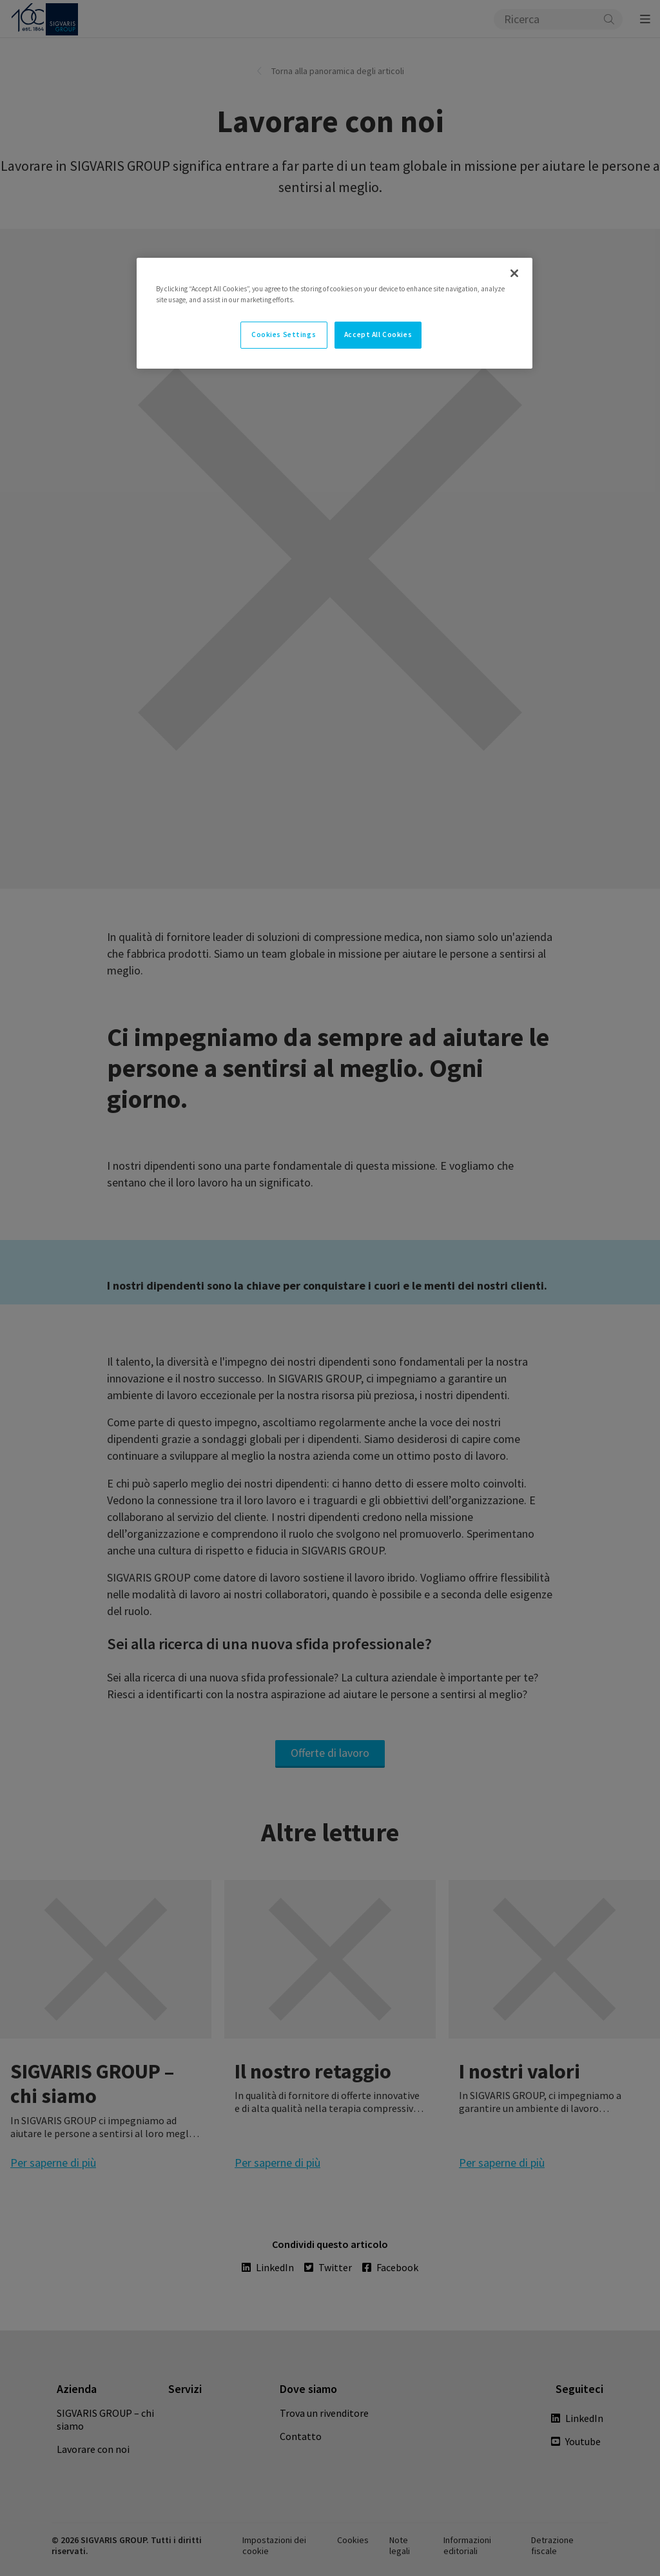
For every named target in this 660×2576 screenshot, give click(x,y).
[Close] (514, 273)
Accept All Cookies (378, 334)
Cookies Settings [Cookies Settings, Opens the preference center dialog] (283, 334)
